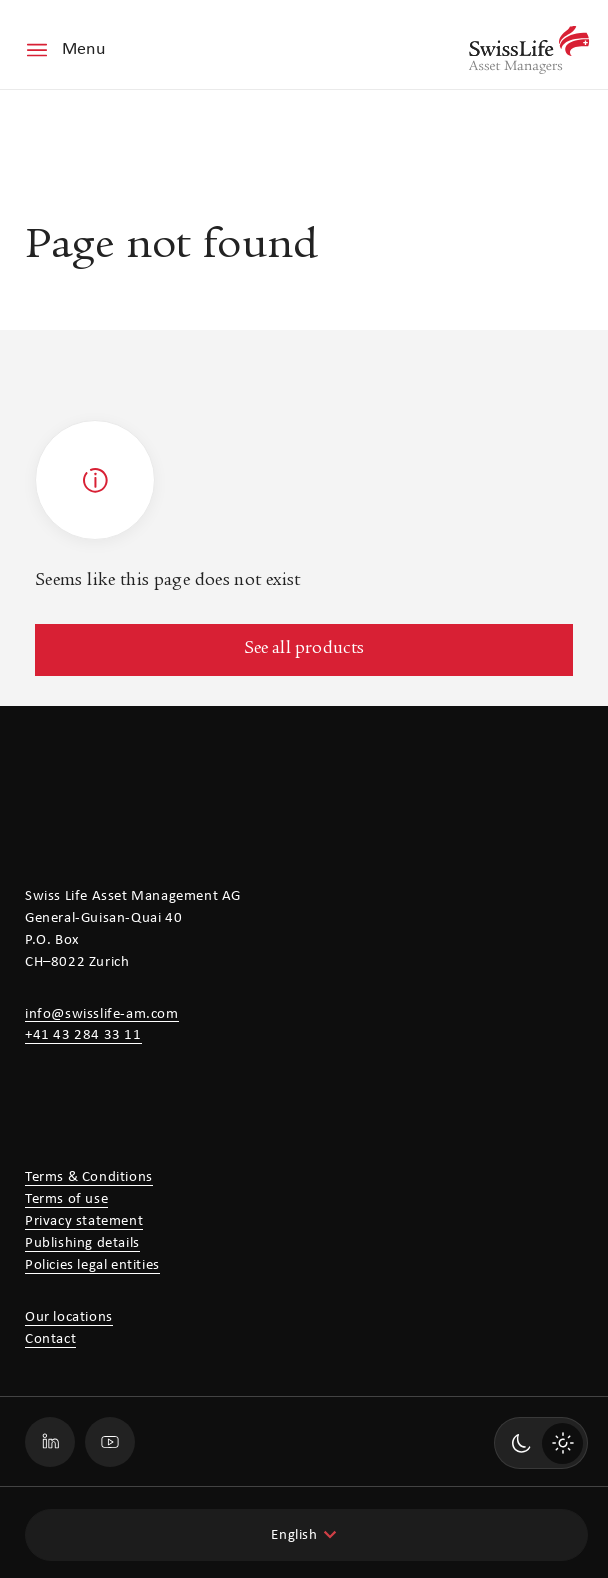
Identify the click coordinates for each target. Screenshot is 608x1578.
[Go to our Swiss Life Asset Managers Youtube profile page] (110, 1442)
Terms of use (66, 1199)
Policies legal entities (92, 1265)
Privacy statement (84, 1221)
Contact (50, 1339)
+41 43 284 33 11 (83, 1035)
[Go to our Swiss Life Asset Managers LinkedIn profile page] (50, 1442)
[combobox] (306, 1535)
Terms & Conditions (89, 1177)
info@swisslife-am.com (102, 1014)
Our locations (69, 1317)
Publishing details (82, 1243)
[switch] (541, 1443)
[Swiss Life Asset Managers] (529, 50)
